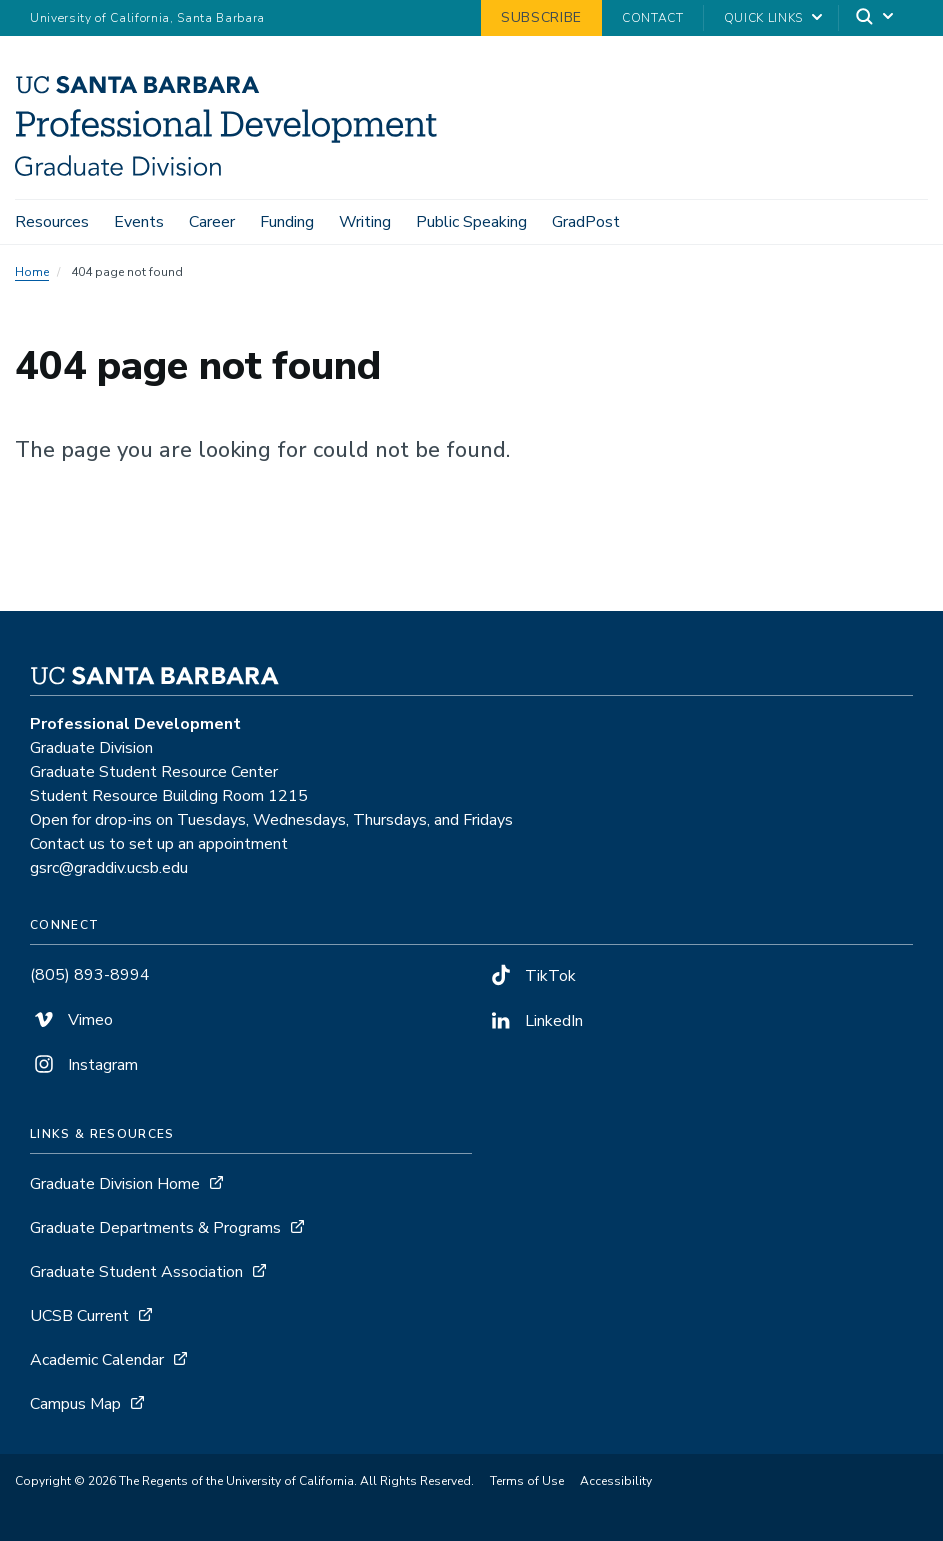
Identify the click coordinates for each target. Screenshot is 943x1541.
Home (32, 272)
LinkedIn (535, 1021)
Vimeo (71, 1020)
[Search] (876, 18)
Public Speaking (471, 222)
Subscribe (541, 17)
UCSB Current (79, 1316)
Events (139, 222)
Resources (52, 222)
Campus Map (75, 1404)
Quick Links (763, 18)
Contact (653, 18)
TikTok (531, 976)
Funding (287, 222)
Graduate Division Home (115, 1184)
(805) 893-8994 (90, 975)
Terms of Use (527, 1481)
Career (212, 222)
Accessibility (616, 1481)
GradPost (586, 222)
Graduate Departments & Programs (155, 1228)
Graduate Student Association (136, 1272)
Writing (365, 222)
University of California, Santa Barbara (147, 18)
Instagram (84, 1065)
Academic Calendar (97, 1360)
